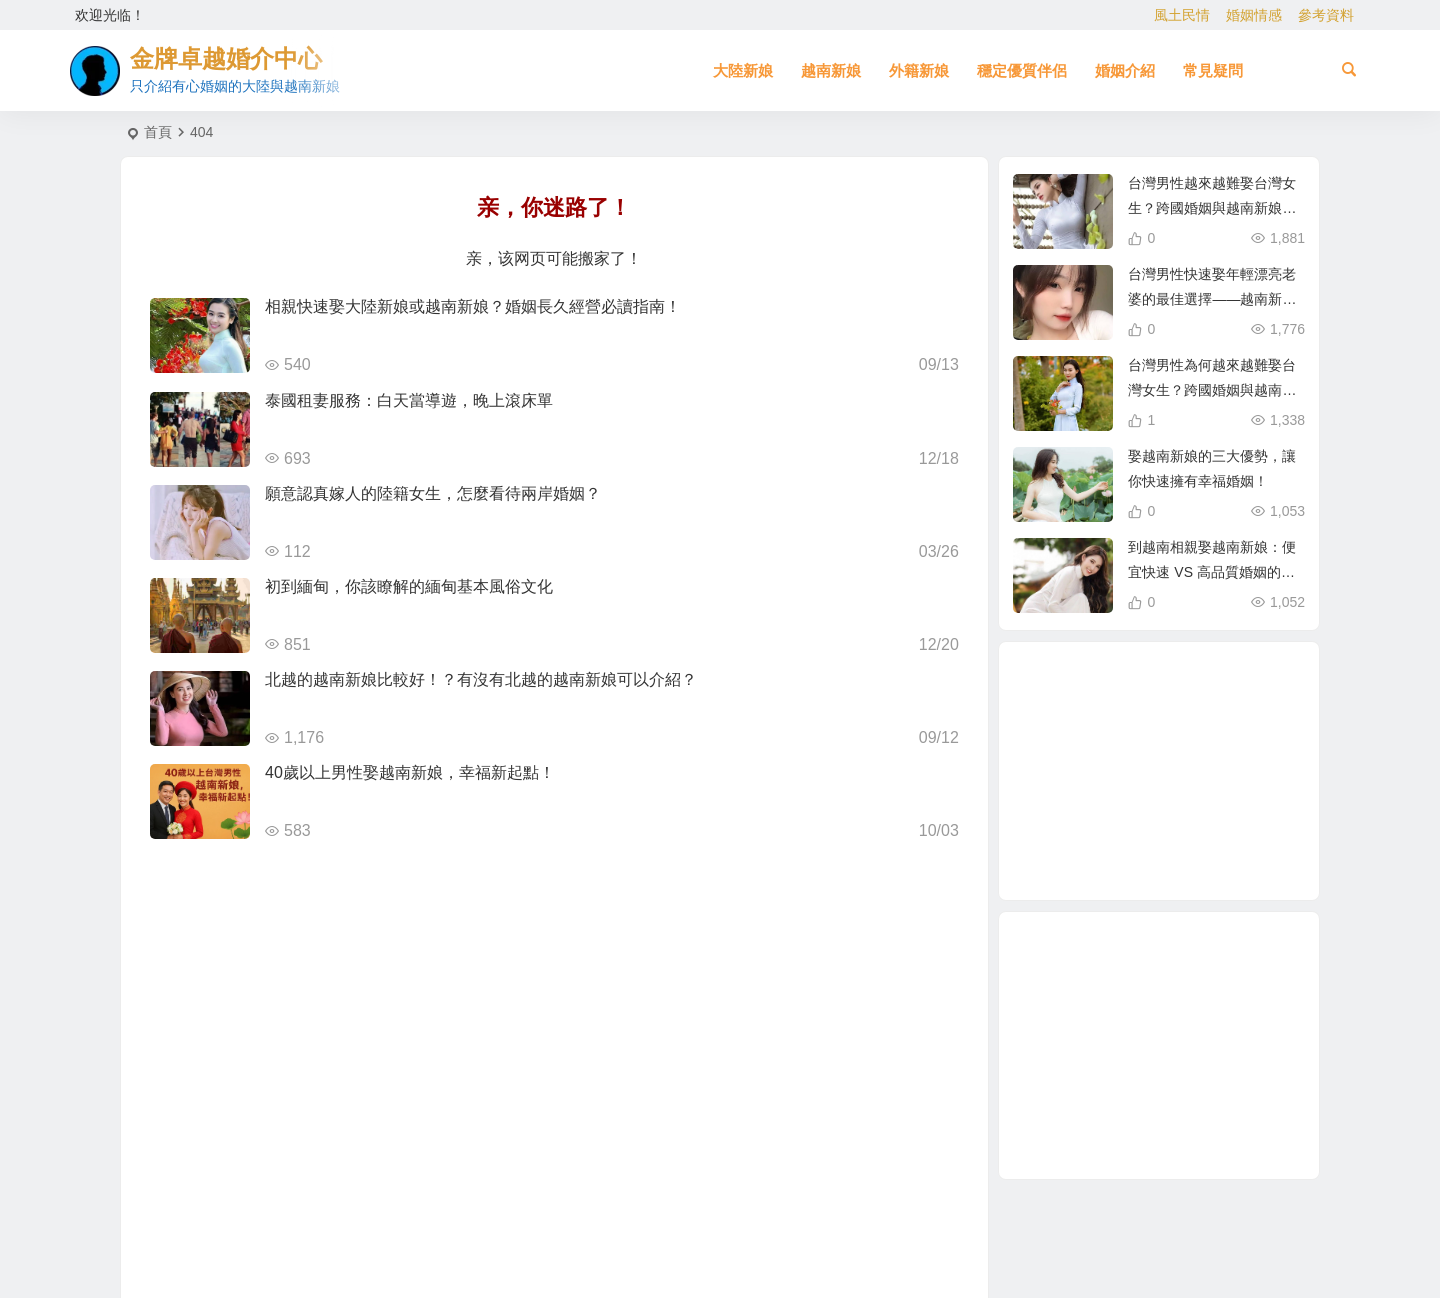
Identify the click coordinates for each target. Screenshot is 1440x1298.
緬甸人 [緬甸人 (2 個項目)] (1127, 815)
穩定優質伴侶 (1022, 70)
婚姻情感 (1254, 15)
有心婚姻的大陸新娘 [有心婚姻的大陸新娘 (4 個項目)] (1188, 824)
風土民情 (1182, 15)
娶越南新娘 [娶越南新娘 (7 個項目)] (1100, 834)
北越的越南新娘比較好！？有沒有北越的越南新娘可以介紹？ (481, 679)
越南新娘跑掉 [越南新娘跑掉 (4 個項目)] (1244, 750)
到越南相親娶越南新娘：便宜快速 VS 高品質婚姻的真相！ (1212, 572)
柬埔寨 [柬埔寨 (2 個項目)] (1091, 773)
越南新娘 (831, 70)
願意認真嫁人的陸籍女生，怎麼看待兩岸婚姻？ (433, 493)
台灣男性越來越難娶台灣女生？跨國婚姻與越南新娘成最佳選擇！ (1212, 208)
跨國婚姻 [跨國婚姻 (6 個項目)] (1229, 797)
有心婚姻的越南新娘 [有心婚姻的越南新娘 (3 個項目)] (1102, 720)
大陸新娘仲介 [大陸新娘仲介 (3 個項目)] (1205, 722)
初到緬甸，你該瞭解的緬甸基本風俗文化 (409, 586)
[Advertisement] (1159, 1045)
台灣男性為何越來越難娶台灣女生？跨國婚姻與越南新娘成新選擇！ (1212, 390)
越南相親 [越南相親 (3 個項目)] (1206, 846)
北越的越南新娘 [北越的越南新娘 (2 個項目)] (1200, 701)
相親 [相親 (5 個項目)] (1152, 856)
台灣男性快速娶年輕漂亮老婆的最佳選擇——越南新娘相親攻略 (1212, 299)
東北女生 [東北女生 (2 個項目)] (1137, 730)
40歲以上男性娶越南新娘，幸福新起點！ (410, 772)
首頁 (158, 132)
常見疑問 (1213, 70)
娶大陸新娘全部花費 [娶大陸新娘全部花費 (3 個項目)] (1167, 772)
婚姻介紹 (1125, 70)
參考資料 (1326, 15)
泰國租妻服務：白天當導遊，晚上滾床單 (409, 400)
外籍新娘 (919, 70)
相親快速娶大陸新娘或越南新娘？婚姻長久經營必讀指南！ (473, 306)
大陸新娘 (743, 70)
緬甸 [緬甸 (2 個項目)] (1207, 748)
